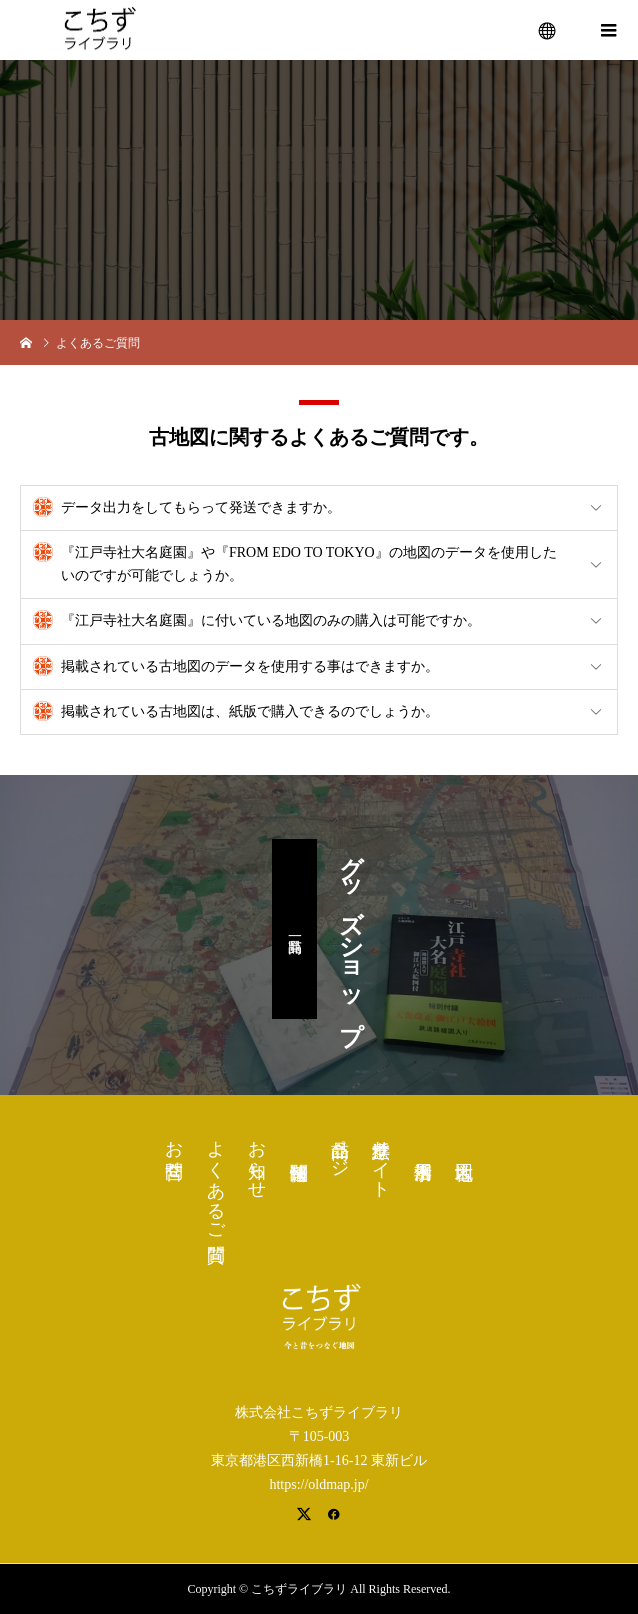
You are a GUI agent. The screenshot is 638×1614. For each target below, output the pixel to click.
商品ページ (340, 1148)
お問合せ (174, 1149)
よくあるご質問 (216, 1180)
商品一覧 (294, 929)
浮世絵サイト (381, 1159)
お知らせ (257, 1159)
